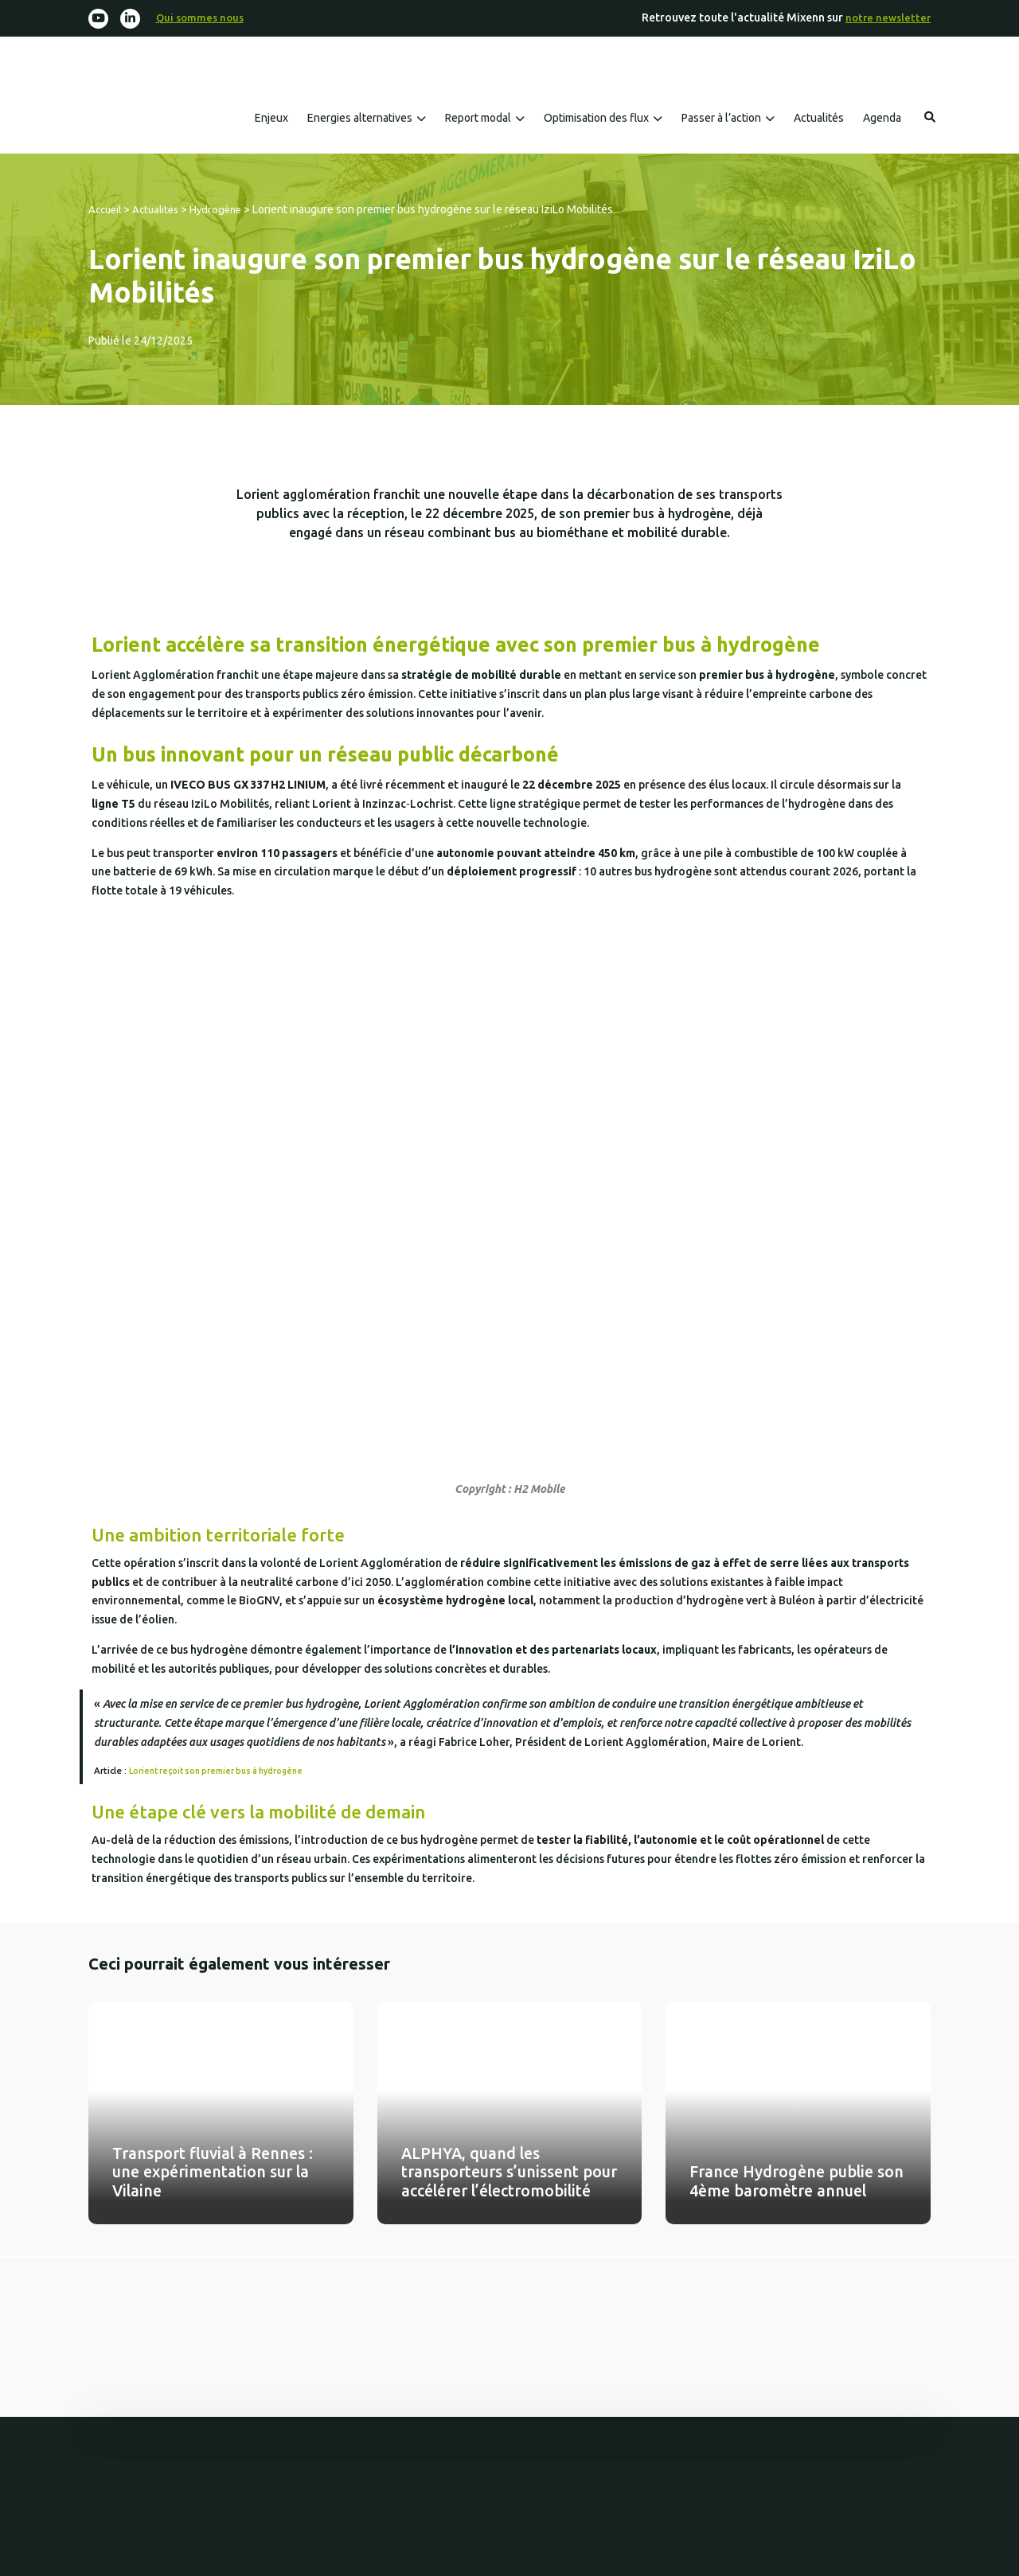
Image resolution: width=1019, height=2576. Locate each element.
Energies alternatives (359, 118)
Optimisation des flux (596, 118)
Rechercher (929, 117)
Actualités (819, 118)
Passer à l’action (721, 118)
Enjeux (271, 118)
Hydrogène (224, 210)
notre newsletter (886, 18)
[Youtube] (99, 18)
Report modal (478, 118)
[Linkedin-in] (132, 18)
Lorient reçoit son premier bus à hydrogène (222, 1771)
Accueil (106, 210)
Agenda (882, 118)
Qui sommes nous (204, 18)
